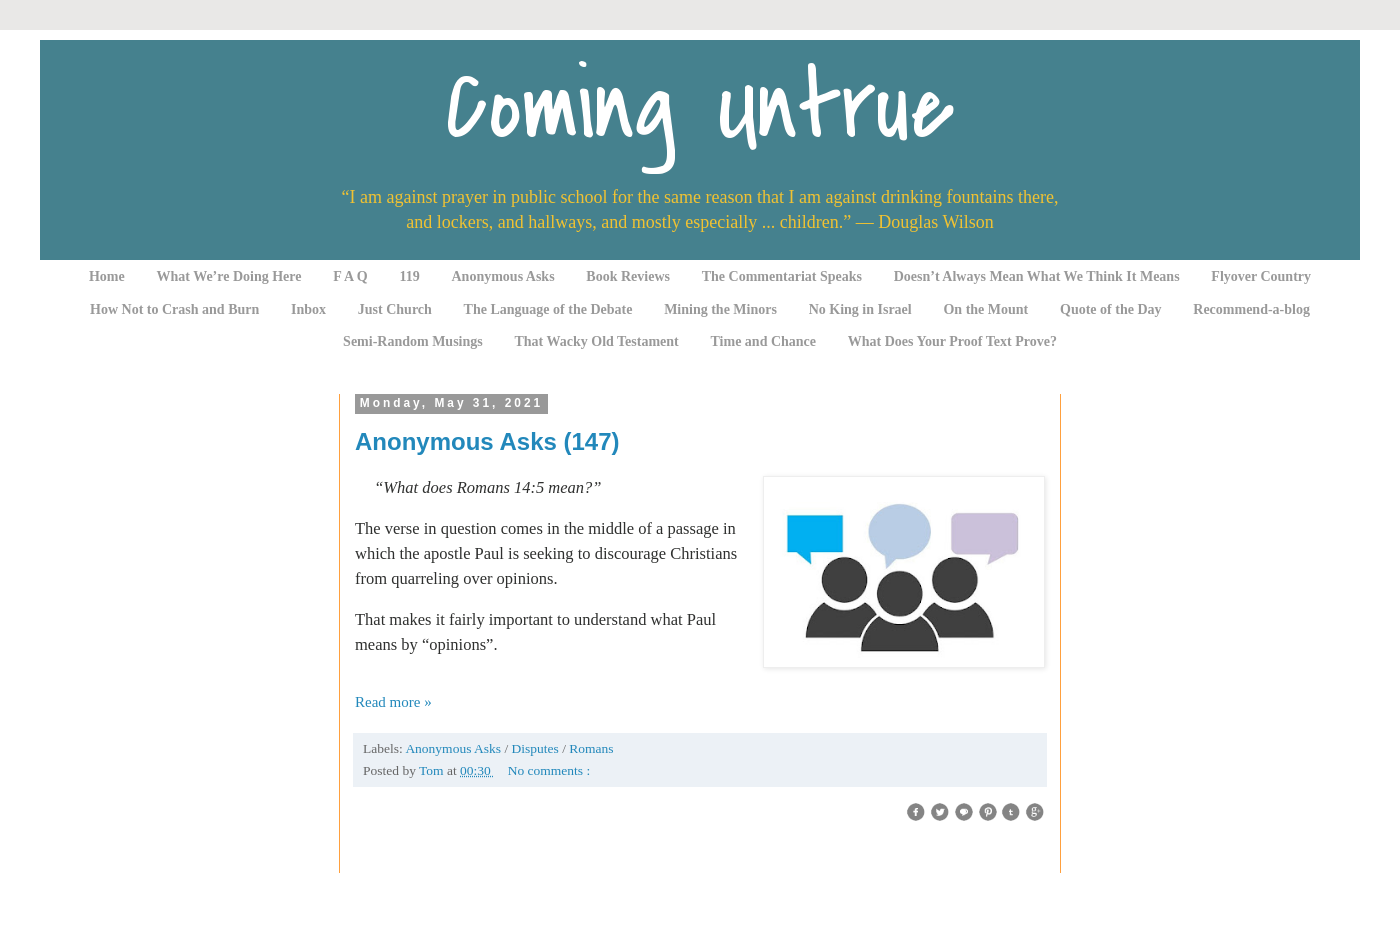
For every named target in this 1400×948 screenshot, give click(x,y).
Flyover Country (1261, 276)
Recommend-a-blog (1251, 309)
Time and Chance (764, 341)
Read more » (393, 702)
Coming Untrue (700, 107)
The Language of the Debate (548, 309)
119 (410, 276)
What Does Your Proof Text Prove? (952, 341)
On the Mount (985, 309)
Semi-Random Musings (413, 341)
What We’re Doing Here (228, 276)
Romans (591, 748)
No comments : (549, 770)
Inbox (308, 309)
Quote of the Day (1111, 309)
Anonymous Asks (503, 276)
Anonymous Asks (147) (487, 441)
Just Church (395, 309)
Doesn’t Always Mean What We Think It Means (1037, 276)
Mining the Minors (720, 309)
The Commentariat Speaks (782, 276)
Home (107, 276)
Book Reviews (628, 276)
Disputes (537, 748)
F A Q (350, 276)
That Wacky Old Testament (596, 341)
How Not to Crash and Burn (174, 309)
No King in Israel (860, 309)
